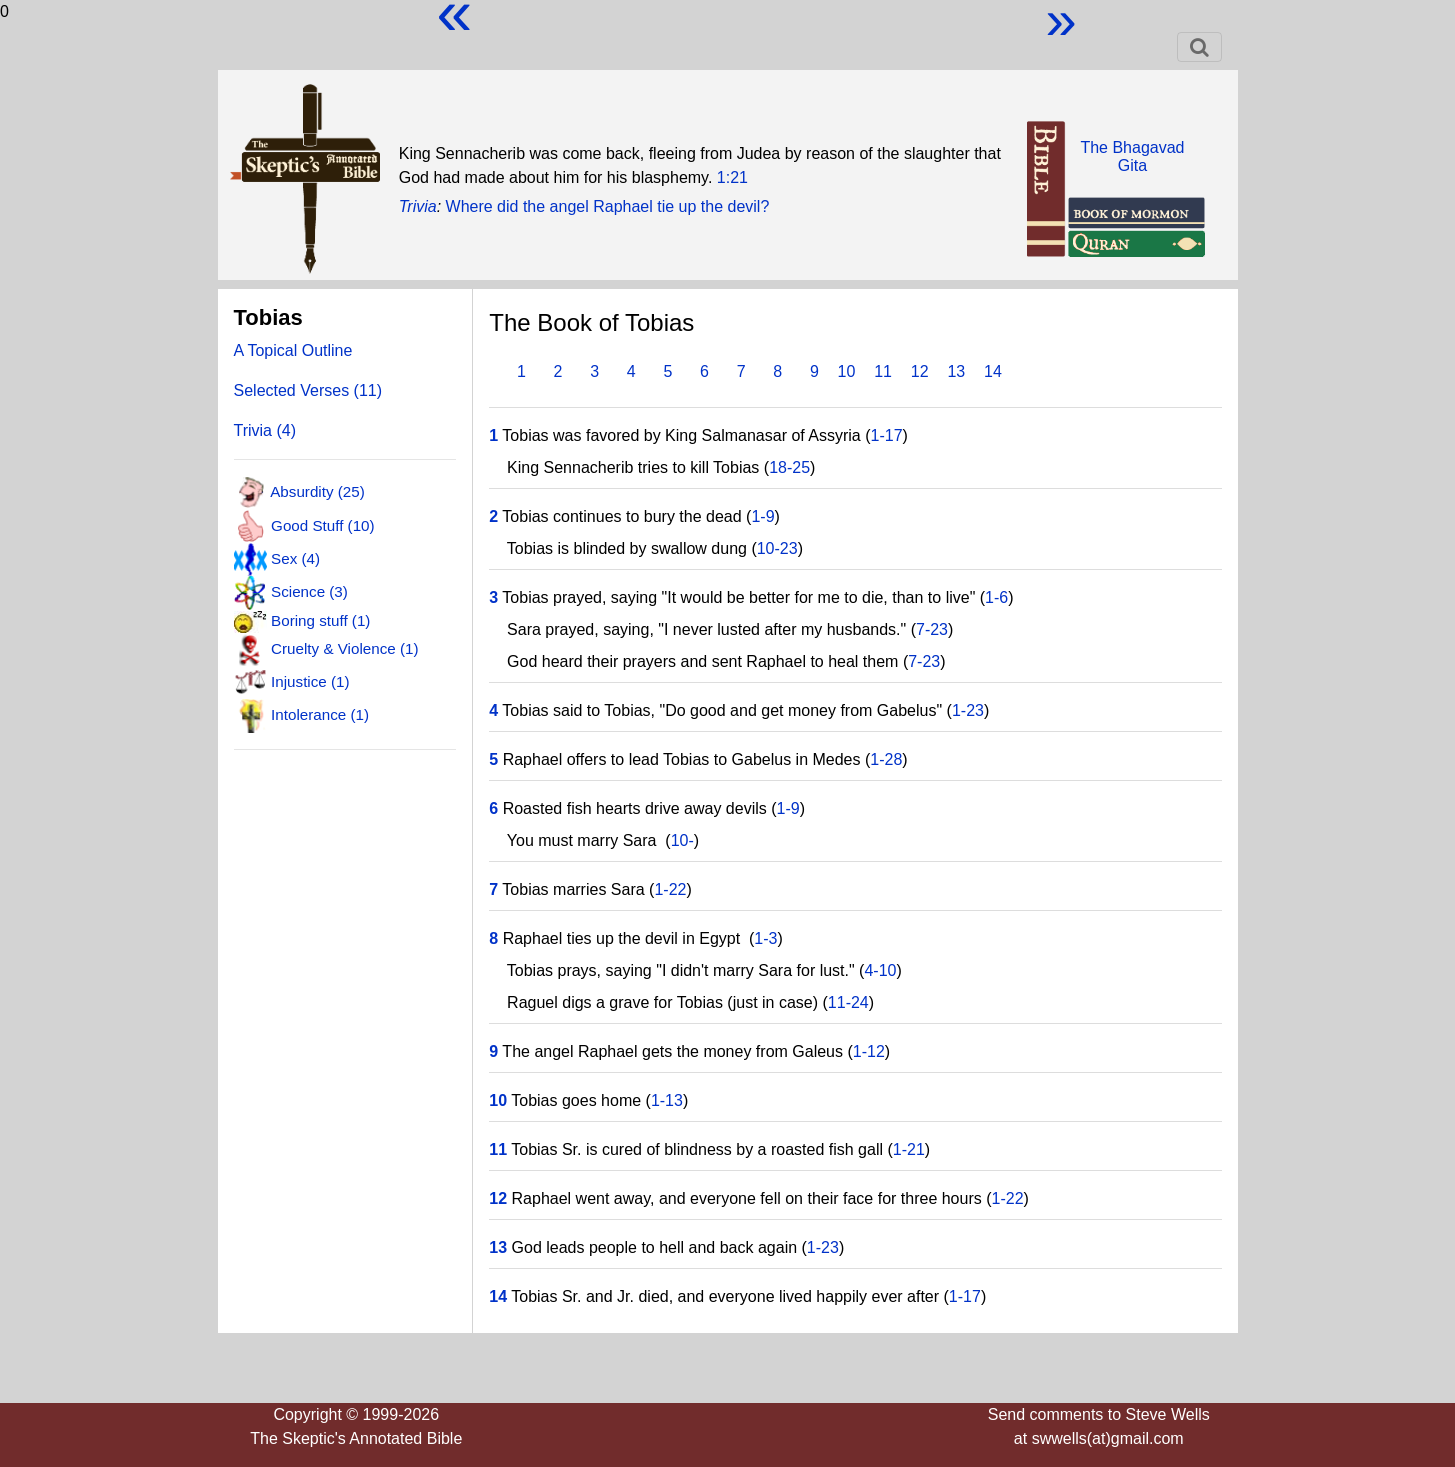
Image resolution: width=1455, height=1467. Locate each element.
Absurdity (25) (317, 491)
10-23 (777, 548)
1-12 (869, 1051)
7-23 (932, 629)
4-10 (880, 970)
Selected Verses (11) (308, 390)
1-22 (670, 889)
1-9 (762, 516)
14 (993, 371)
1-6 (996, 597)
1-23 (968, 710)
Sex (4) (295, 558)
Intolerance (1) (320, 714)
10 (847, 371)
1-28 (886, 759)
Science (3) (309, 591)
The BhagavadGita (1132, 156)
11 (883, 371)
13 (956, 371)
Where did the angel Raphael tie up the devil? (608, 206)
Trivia (418, 206)
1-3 (765, 938)
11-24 (848, 1002)
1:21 (732, 177)
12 (920, 371)
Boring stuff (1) (320, 620)
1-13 (667, 1100)
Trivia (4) (265, 430)
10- (682, 840)
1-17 (887, 435)
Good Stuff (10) (323, 524)
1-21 (909, 1149)
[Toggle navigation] (1199, 47)
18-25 (789, 467)
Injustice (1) (310, 681)
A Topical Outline (293, 350)
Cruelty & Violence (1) (344, 647)
